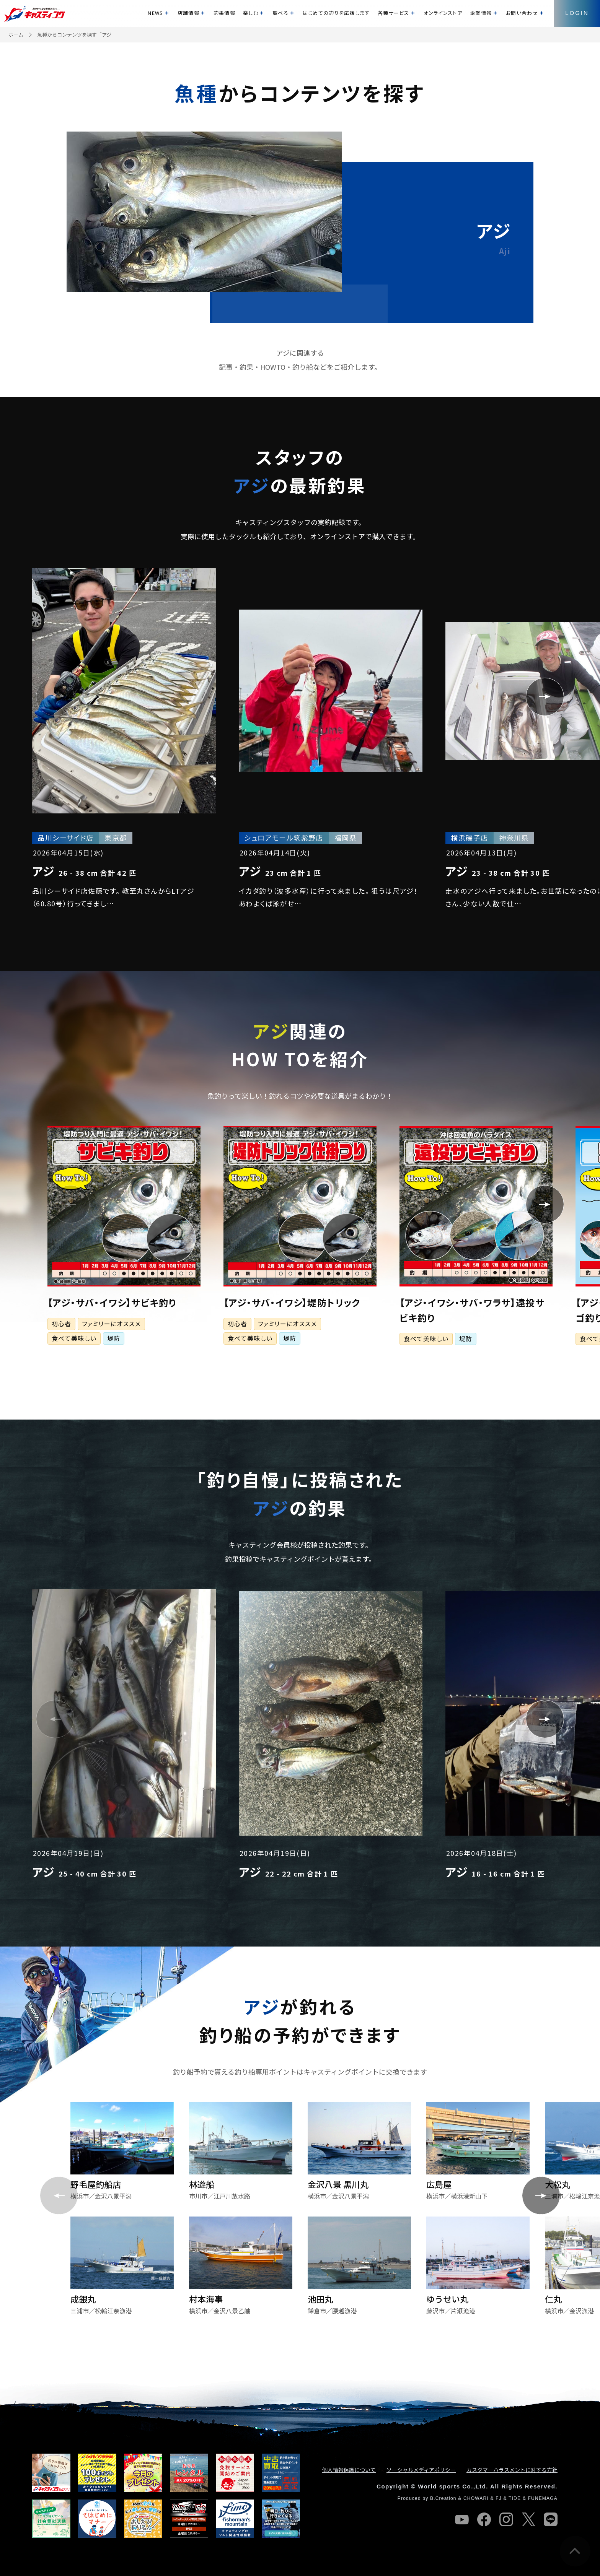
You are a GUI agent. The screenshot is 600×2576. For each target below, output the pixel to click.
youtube (462, 2519)
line (551, 2519)
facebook (484, 2519)
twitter (528, 2519)
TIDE (515, 2498)
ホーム (15, 34)
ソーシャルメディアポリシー (421, 2470)
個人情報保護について (349, 2470)
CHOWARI (476, 2498)
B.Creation (443, 2498)
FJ (499, 2498)
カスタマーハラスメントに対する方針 (512, 2470)
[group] (124, 738)
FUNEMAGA (543, 2498)
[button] (55, 697)
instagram (506, 2519)
